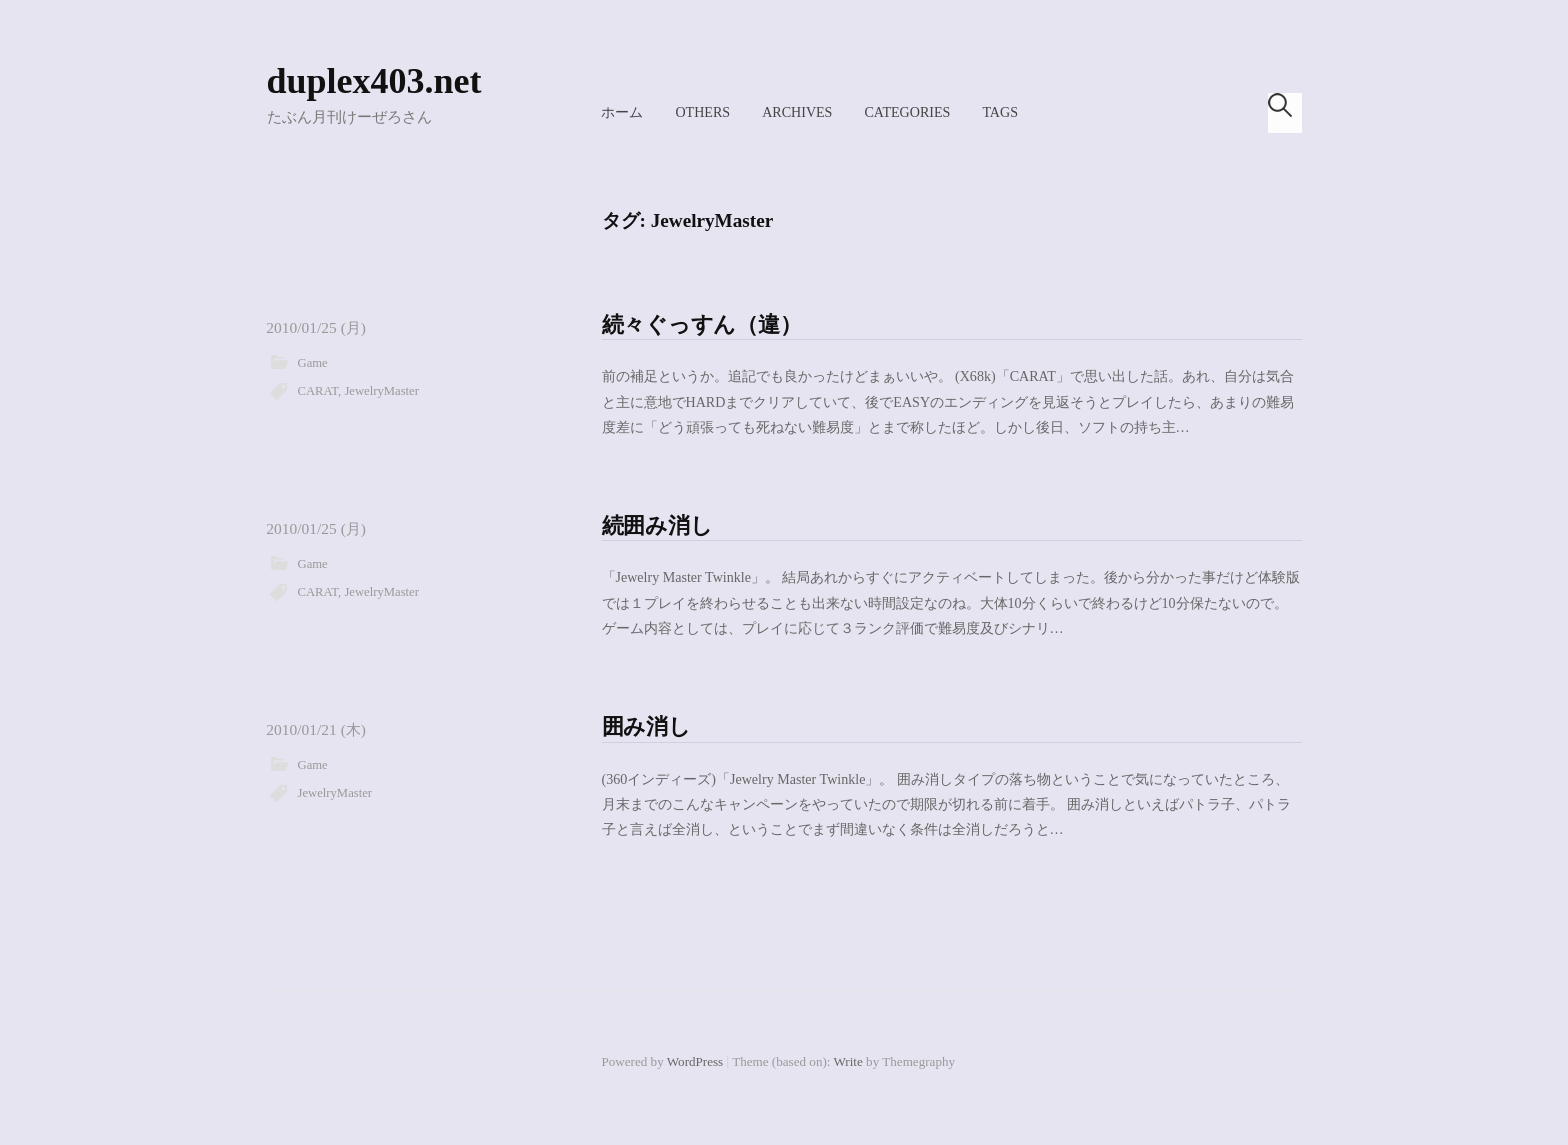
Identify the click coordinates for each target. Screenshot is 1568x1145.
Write (848, 1061)
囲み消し (646, 726)
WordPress (695, 1061)
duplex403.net (374, 81)
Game (313, 363)
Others (702, 112)
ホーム (622, 112)
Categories (907, 112)
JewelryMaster (381, 391)
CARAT (318, 391)
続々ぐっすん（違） (702, 324)
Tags (1000, 112)
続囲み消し (657, 525)
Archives (797, 112)
